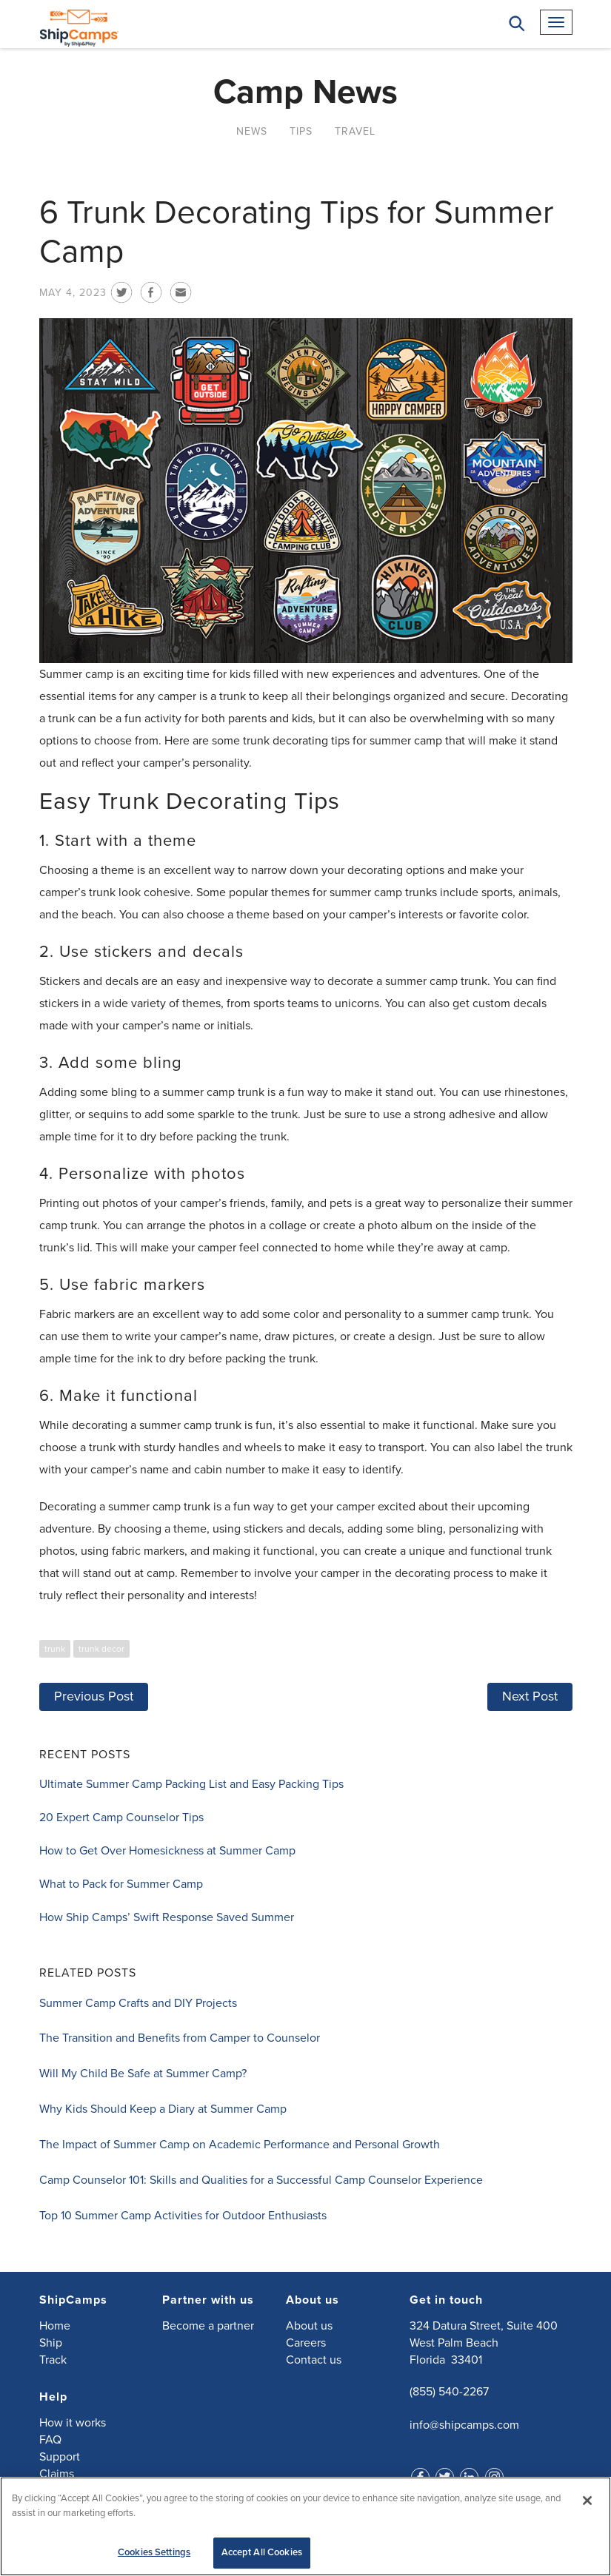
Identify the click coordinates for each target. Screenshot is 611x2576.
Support (59, 2456)
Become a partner (208, 2325)
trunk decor (101, 1648)
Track (53, 2359)
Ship (50, 2342)
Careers (306, 2342)
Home (54, 2325)
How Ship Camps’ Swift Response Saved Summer (166, 1916)
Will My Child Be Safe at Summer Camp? (143, 2072)
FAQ (50, 2439)
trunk (54, 1648)
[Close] (587, 2500)
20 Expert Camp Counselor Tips (121, 1816)
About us (309, 2325)
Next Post (530, 1695)
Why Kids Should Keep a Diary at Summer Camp (163, 2108)
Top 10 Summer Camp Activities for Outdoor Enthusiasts (183, 2214)
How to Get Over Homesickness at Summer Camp (167, 1850)
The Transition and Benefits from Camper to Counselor (179, 2037)
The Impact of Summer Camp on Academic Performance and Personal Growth (239, 2143)
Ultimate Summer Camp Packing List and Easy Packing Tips (191, 1783)
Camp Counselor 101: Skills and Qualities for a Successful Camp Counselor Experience (261, 2179)
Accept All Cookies (261, 2552)
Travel (355, 130)
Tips (301, 130)
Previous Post (93, 1695)
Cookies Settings (154, 2552)
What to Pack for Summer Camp (121, 1883)
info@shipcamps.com (464, 2424)
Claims (56, 2473)
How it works (72, 2422)
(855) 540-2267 (449, 2391)
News (251, 130)
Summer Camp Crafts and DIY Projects (138, 2002)
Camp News (306, 91)
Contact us (313, 2359)
